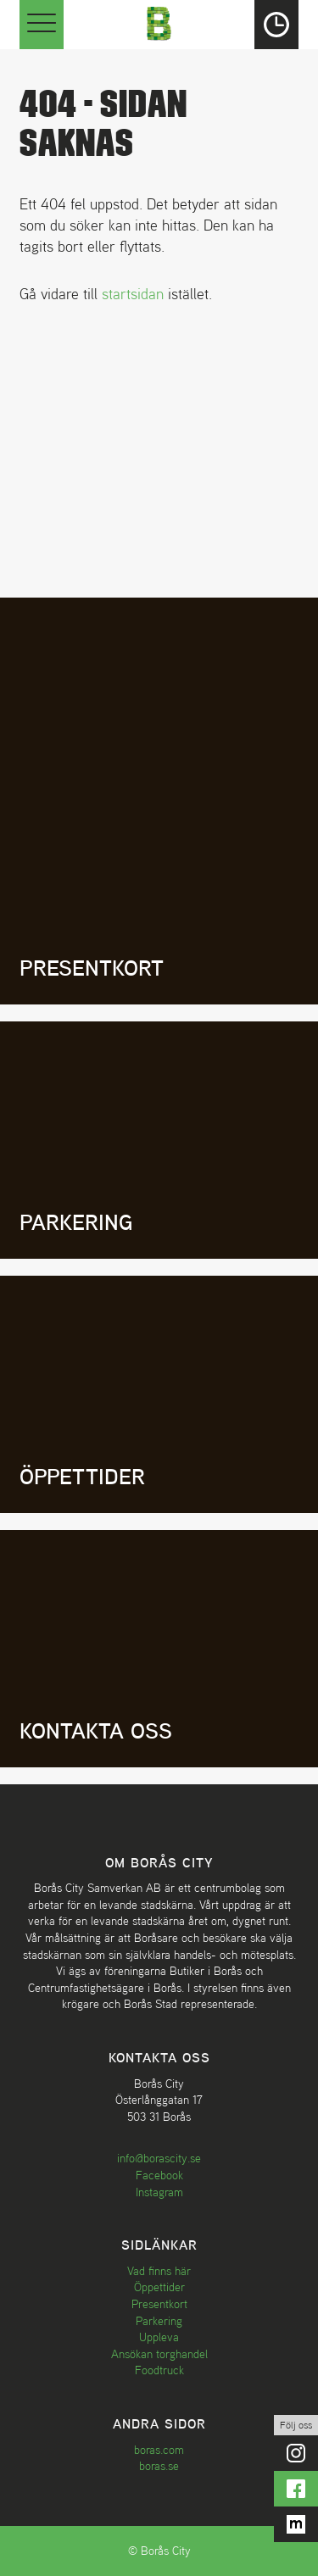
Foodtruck (159, 2370)
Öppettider (159, 2287)
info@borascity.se (159, 2158)
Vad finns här (159, 2271)
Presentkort (159, 2304)
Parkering (159, 2321)
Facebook (159, 2175)
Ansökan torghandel (159, 2354)
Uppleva (159, 2337)
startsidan (133, 293)
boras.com (159, 2449)
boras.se (159, 2465)
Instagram (159, 2192)
